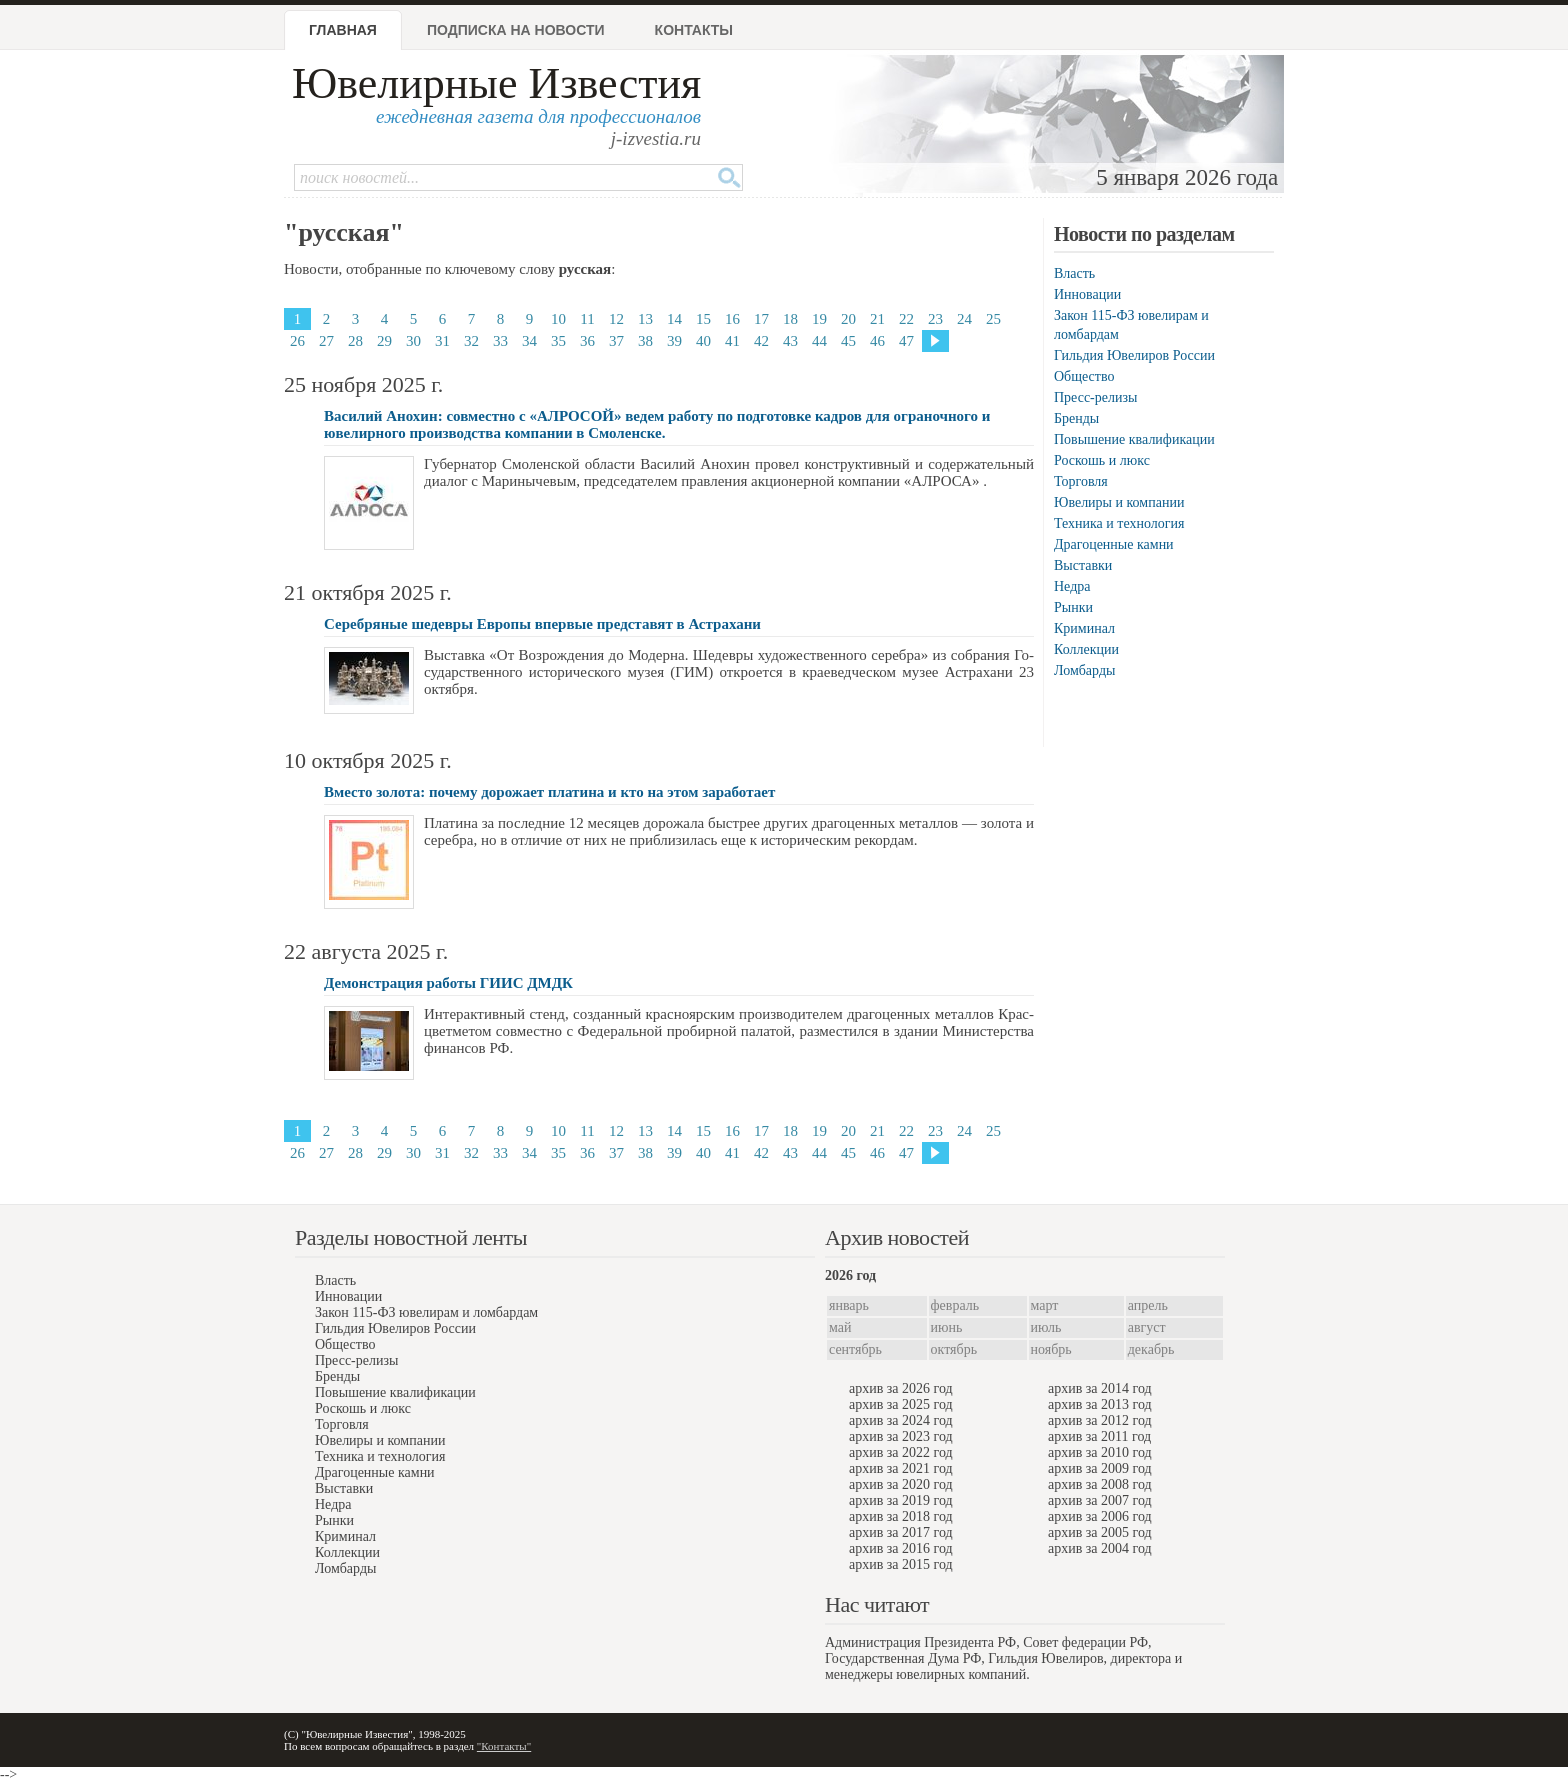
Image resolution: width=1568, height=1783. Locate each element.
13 (645, 319)
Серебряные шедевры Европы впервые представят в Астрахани (542, 624)
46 (877, 341)
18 (790, 319)
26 (297, 341)
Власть (1074, 273)
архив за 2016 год (901, 1548)
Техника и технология (1119, 523)
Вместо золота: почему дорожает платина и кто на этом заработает (549, 792)
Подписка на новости (516, 30)
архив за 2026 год (901, 1388)
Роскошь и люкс (1102, 460)
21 (877, 319)
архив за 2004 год (1100, 1548)
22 (906, 319)
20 (848, 319)
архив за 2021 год (901, 1468)
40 (703, 341)
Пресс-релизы (1095, 397)
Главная (343, 30)
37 (616, 341)
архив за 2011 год (1099, 1436)
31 (442, 341)
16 (732, 319)
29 (384, 341)
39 (674, 341)
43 (790, 341)
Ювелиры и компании (1119, 502)
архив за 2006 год (1100, 1516)
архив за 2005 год (1100, 1532)
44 (819, 341)
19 (819, 319)
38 (645, 341)
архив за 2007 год (1100, 1500)
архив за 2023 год (901, 1436)
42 (761, 341)
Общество (1084, 376)
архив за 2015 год (901, 1564)
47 (906, 341)
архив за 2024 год (901, 1420)
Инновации (1087, 294)
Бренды (1076, 418)
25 (993, 319)
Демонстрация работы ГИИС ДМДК (448, 983)
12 (616, 319)
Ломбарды (1084, 670)
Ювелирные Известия (496, 83)
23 (935, 319)
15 (703, 319)
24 (964, 319)
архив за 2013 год (1100, 1404)
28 (355, 341)
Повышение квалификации (1134, 439)
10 (558, 319)
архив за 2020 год (901, 1484)
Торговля (1081, 481)
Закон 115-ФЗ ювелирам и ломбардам (426, 1312)
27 (326, 341)
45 (848, 341)
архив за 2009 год (1100, 1468)
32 (471, 341)
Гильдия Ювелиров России (1134, 355)
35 (558, 341)
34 (529, 341)
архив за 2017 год (901, 1532)
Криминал (1084, 628)
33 (500, 341)
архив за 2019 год (901, 1500)
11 (587, 319)
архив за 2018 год (901, 1516)
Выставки (1083, 565)
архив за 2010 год (1100, 1452)
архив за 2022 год (901, 1452)
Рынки (1073, 607)
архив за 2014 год (1100, 1388)
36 (587, 341)
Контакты (694, 30)
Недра (1072, 586)
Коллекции (1086, 649)
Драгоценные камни (1114, 544)
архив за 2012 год (1100, 1420)
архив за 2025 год (901, 1404)
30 (413, 341)
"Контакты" (504, 1746)
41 (732, 341)
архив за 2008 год (1100, 1484)
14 (674, 319)
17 (761, 319)
